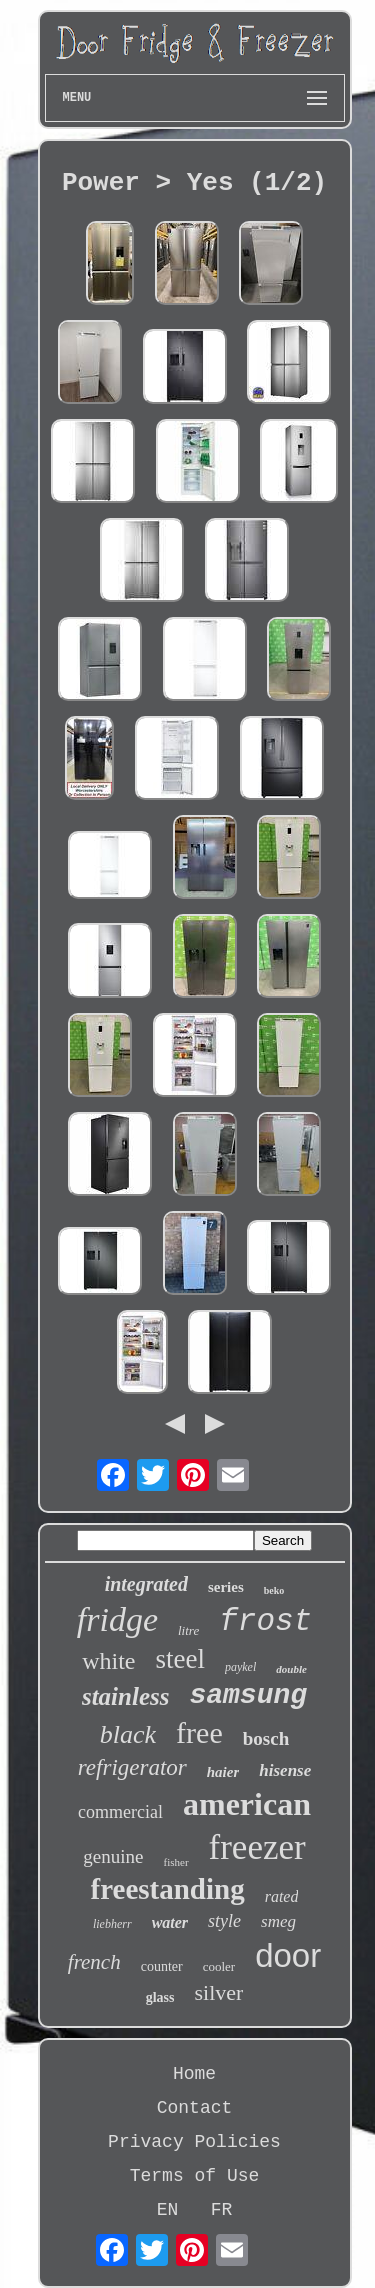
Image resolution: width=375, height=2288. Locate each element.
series (226, 1587)
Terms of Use (195, 2176)
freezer (257, 1847)
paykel (240, 1667)
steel (179, 1659)
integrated (146, 1584)
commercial (120, 1812)
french (94, 1962)
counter (162, 1966)
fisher (176, 1862)
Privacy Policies (194, 2142)
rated (282, 1896)
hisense (285, 1770)
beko (274, 1590)
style (224, 1921)
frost (265, 1621)
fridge (117, 1619)
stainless (126, 1696)
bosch (266, 1738)
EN (168, 2210)
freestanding (168, 1889)
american (247, 1804)
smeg (278, 1921)
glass (160, 1997)
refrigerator (132, 1767)
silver (218, 1992)
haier (223, 1772)
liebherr (112, 1924)
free (199, 1732)
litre (188, 1630)
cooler (219, 1966)
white (108, 1661)
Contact (195, 2108)
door (288, 1955)
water (170, 1922)
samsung (248, 1695)
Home (194, 2074)
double (291, 1669)
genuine (113, 1856)
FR (222, 2210)
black (128, 1734)
